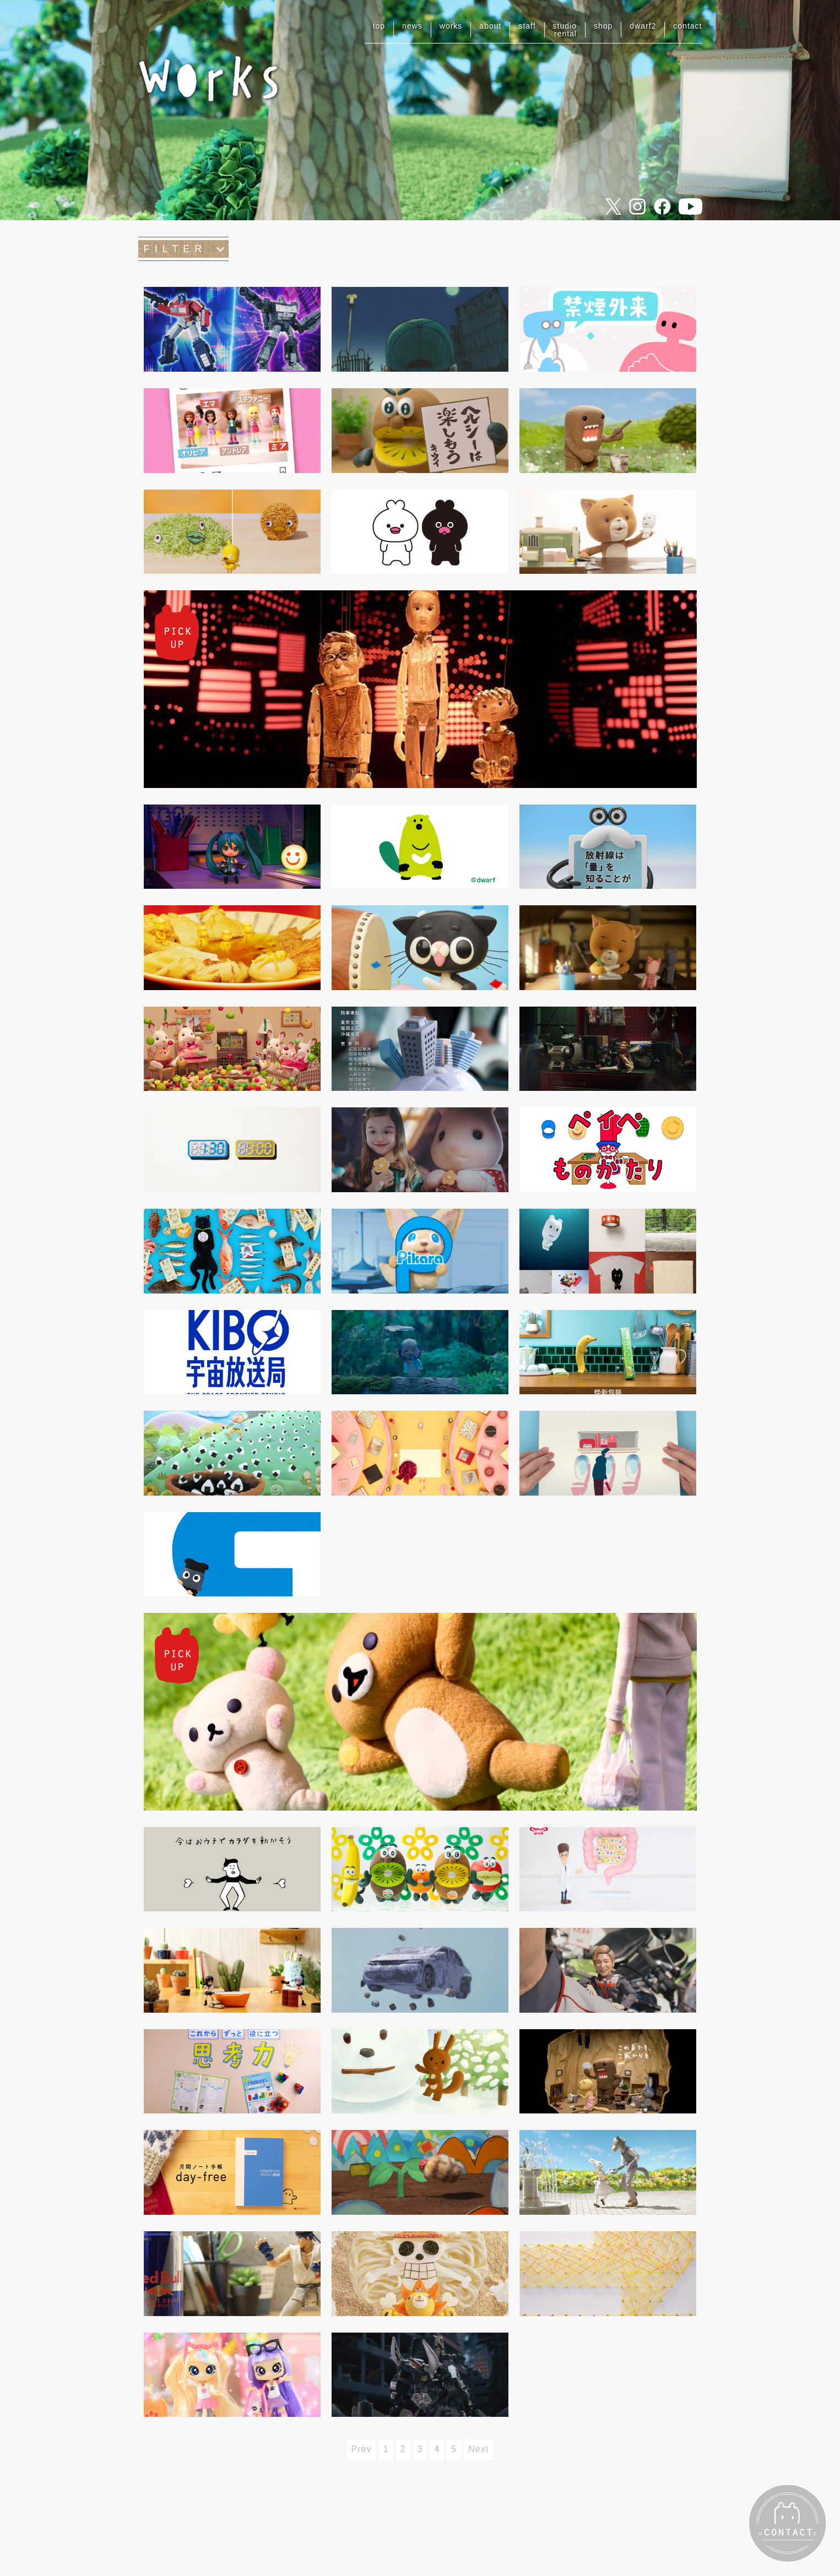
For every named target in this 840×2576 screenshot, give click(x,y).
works (451, 25)
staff (526, 25)
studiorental (565, 29)
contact (687, 25)
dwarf (643, 25)
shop (603, 25)
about (490, 25)
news (412, 25)
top (379, 25)
